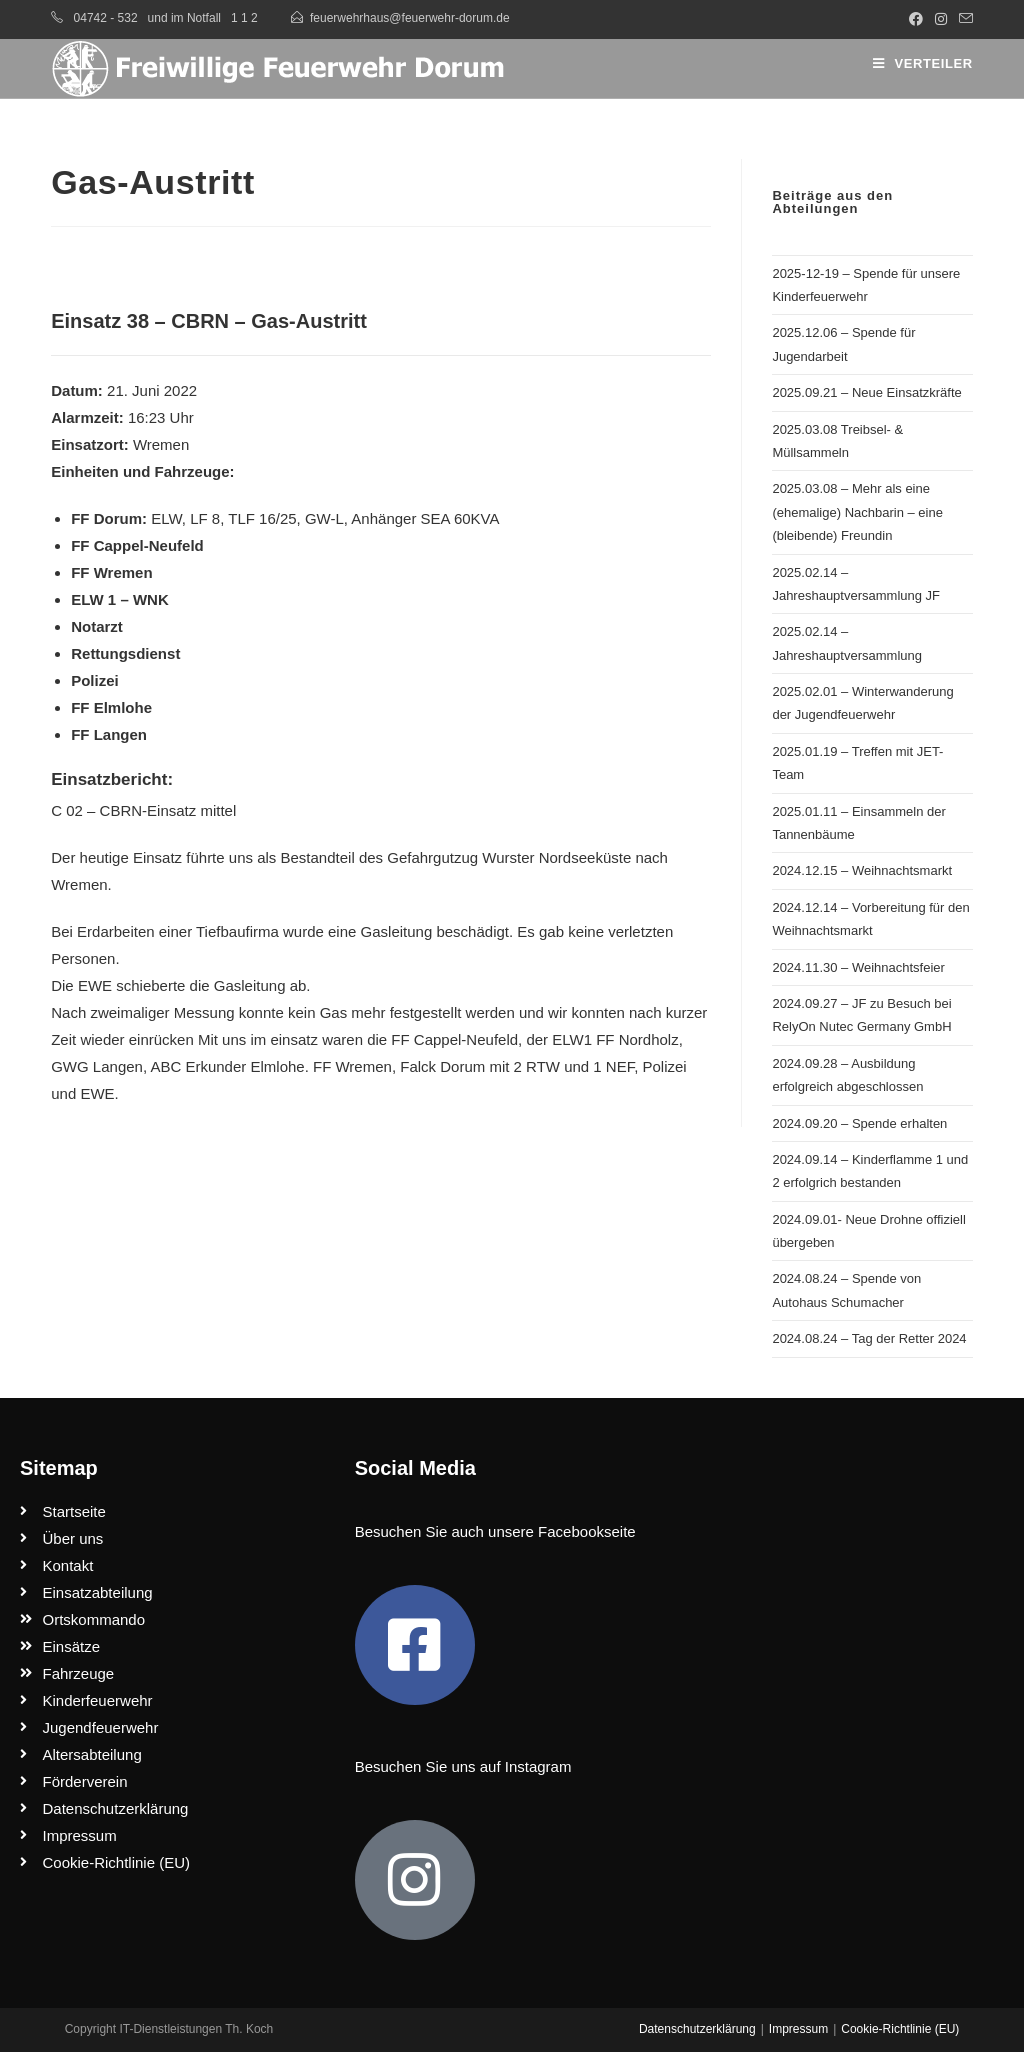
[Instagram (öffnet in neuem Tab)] (941, 19)
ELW (166, 518)
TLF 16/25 (262, 518)
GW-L (324, 518)
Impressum (798, 2029)
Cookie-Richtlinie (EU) (900, 2029)
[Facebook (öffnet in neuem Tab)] (916, 19)
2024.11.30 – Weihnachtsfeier (858, 967)
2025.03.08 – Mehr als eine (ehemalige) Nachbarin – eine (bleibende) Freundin (857, 512)
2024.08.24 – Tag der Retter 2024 (869, 1338)
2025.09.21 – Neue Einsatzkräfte (866, 392)
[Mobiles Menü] (923, 63)
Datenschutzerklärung (697, 2029)
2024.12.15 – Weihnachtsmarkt (862, 870)
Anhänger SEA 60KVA (425, 518)
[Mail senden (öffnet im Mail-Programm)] (963, 19)
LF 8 (205, 518)
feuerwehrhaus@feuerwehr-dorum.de (410, 18)
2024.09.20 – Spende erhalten (859, 1123)
